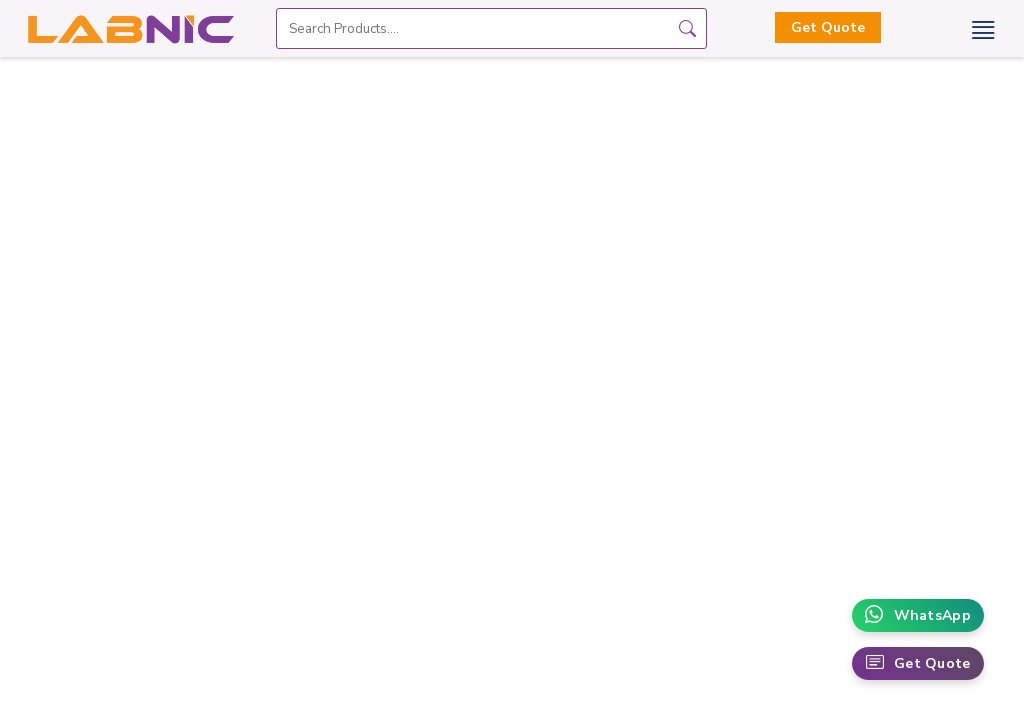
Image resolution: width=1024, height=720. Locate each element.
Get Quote (828, 27)
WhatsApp (918, 615)
